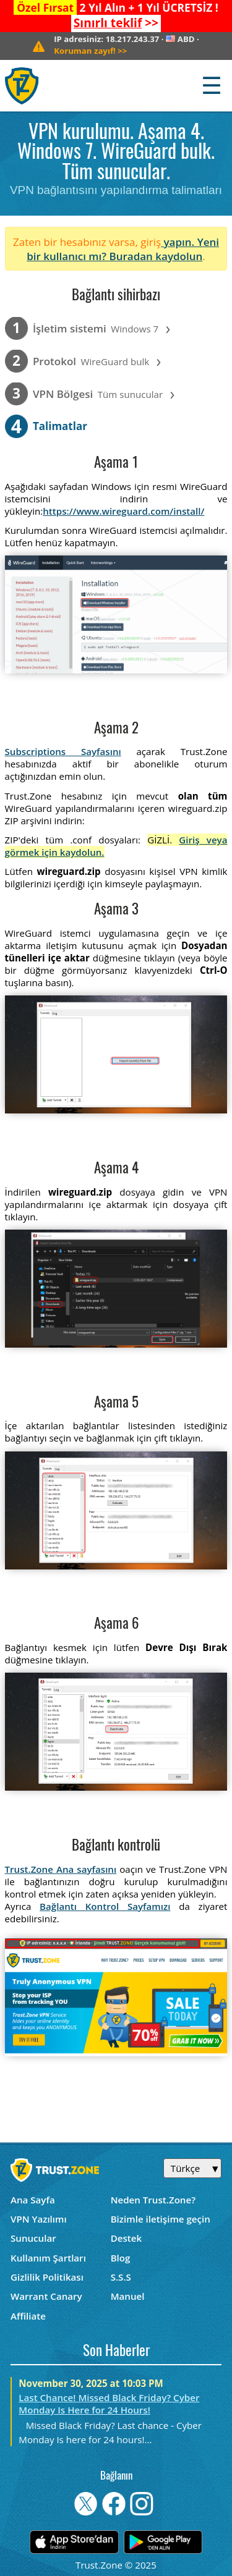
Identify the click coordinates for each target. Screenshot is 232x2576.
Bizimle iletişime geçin (160, 2219)
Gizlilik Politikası (47, 2277)
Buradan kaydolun (155, 256)
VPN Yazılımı (39, 2219)
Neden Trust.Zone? (153, 2200)
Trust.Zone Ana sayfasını (61, 1869)
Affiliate (28, 2316)
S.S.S (121, 2277)
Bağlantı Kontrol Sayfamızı (105, 1906)
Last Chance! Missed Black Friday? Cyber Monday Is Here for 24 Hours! (109, 2403)
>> (116, 23)
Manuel (128, 2296)
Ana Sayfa (33, 2200)
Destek (126, 2238)
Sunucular (33, 2238)
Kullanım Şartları (48, 2258)
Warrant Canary (46, 2296)
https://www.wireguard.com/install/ (123, 511)
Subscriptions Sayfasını (63, 751)
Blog (121, 2258)
